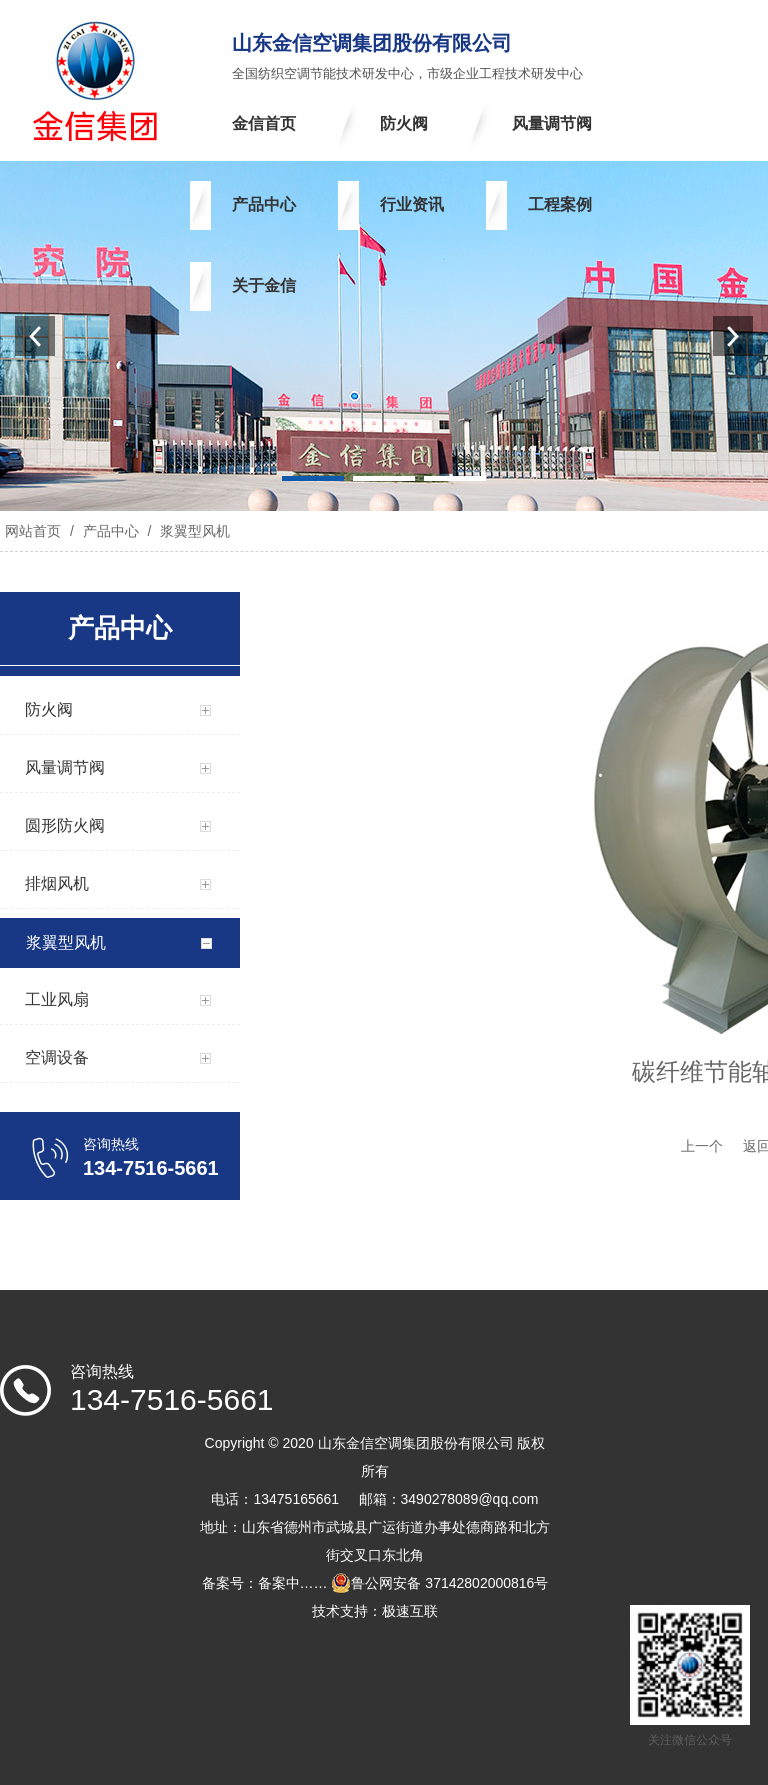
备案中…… (293, 1583)
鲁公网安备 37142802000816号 (439, 1583)
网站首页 (33, 531)
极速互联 (410, 1611)
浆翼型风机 (193, 531)
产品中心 (111, 531)
